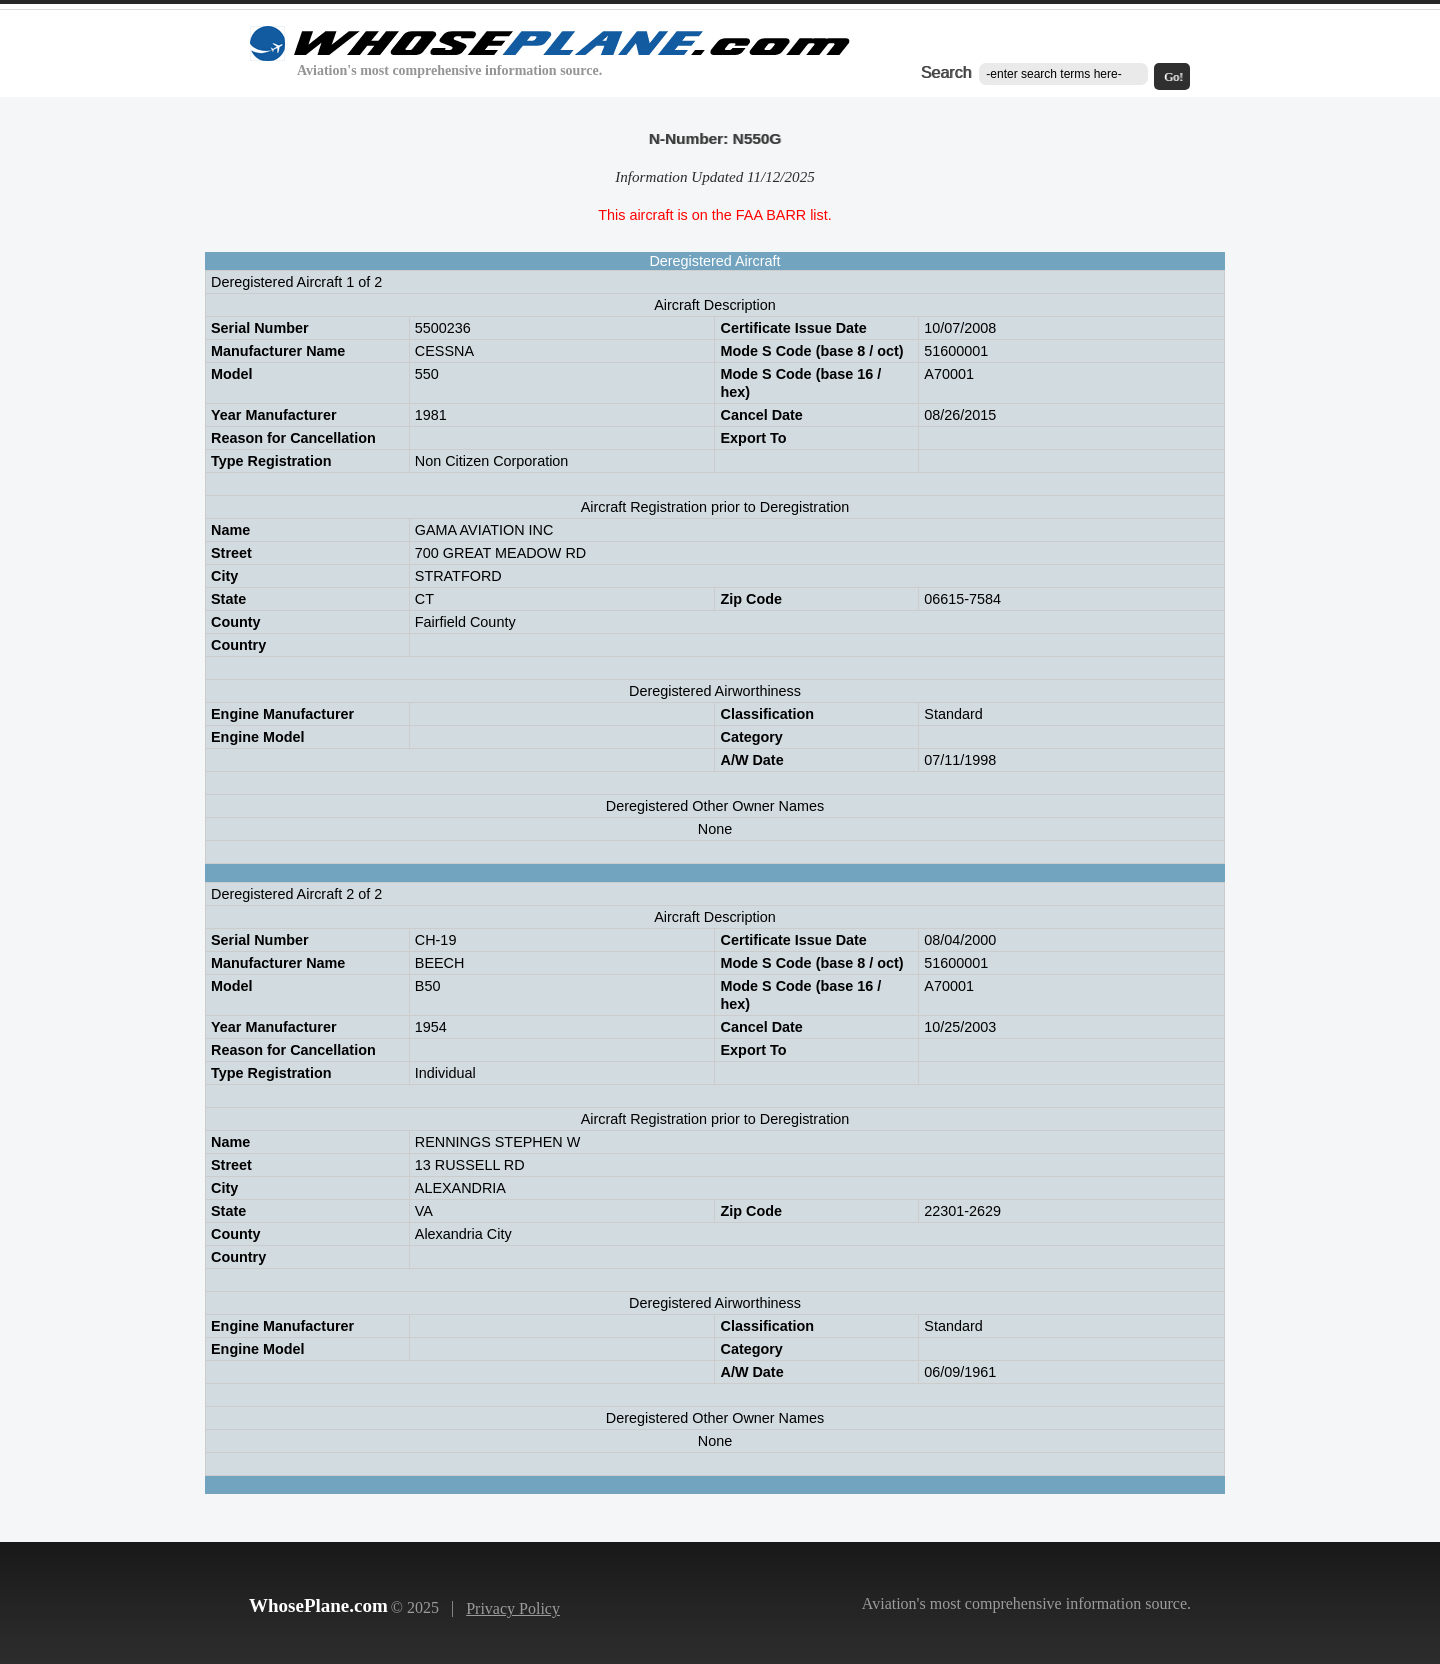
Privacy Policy (513, 1608)
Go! (1173, 77)
